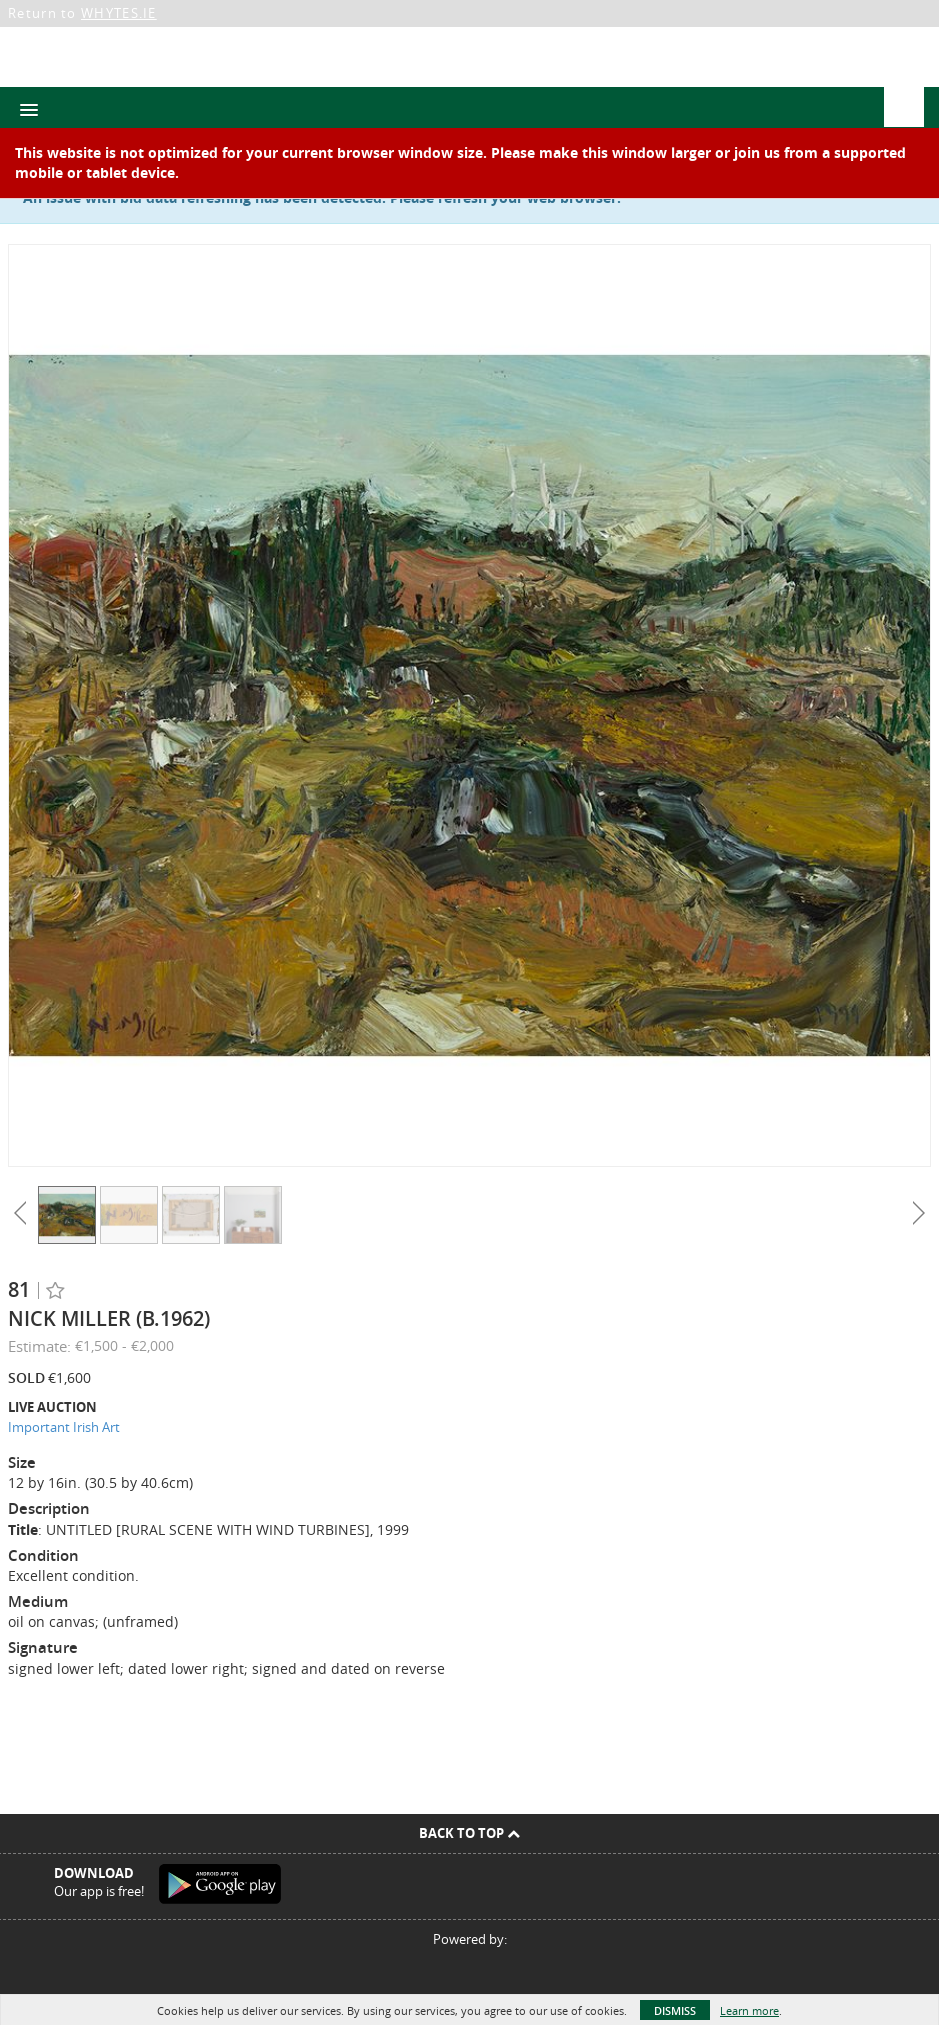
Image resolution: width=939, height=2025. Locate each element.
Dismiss (675, 2010)
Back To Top (469, 1833)
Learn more (749, 2010)
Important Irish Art (64, 1427)
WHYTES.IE (119, 13)
